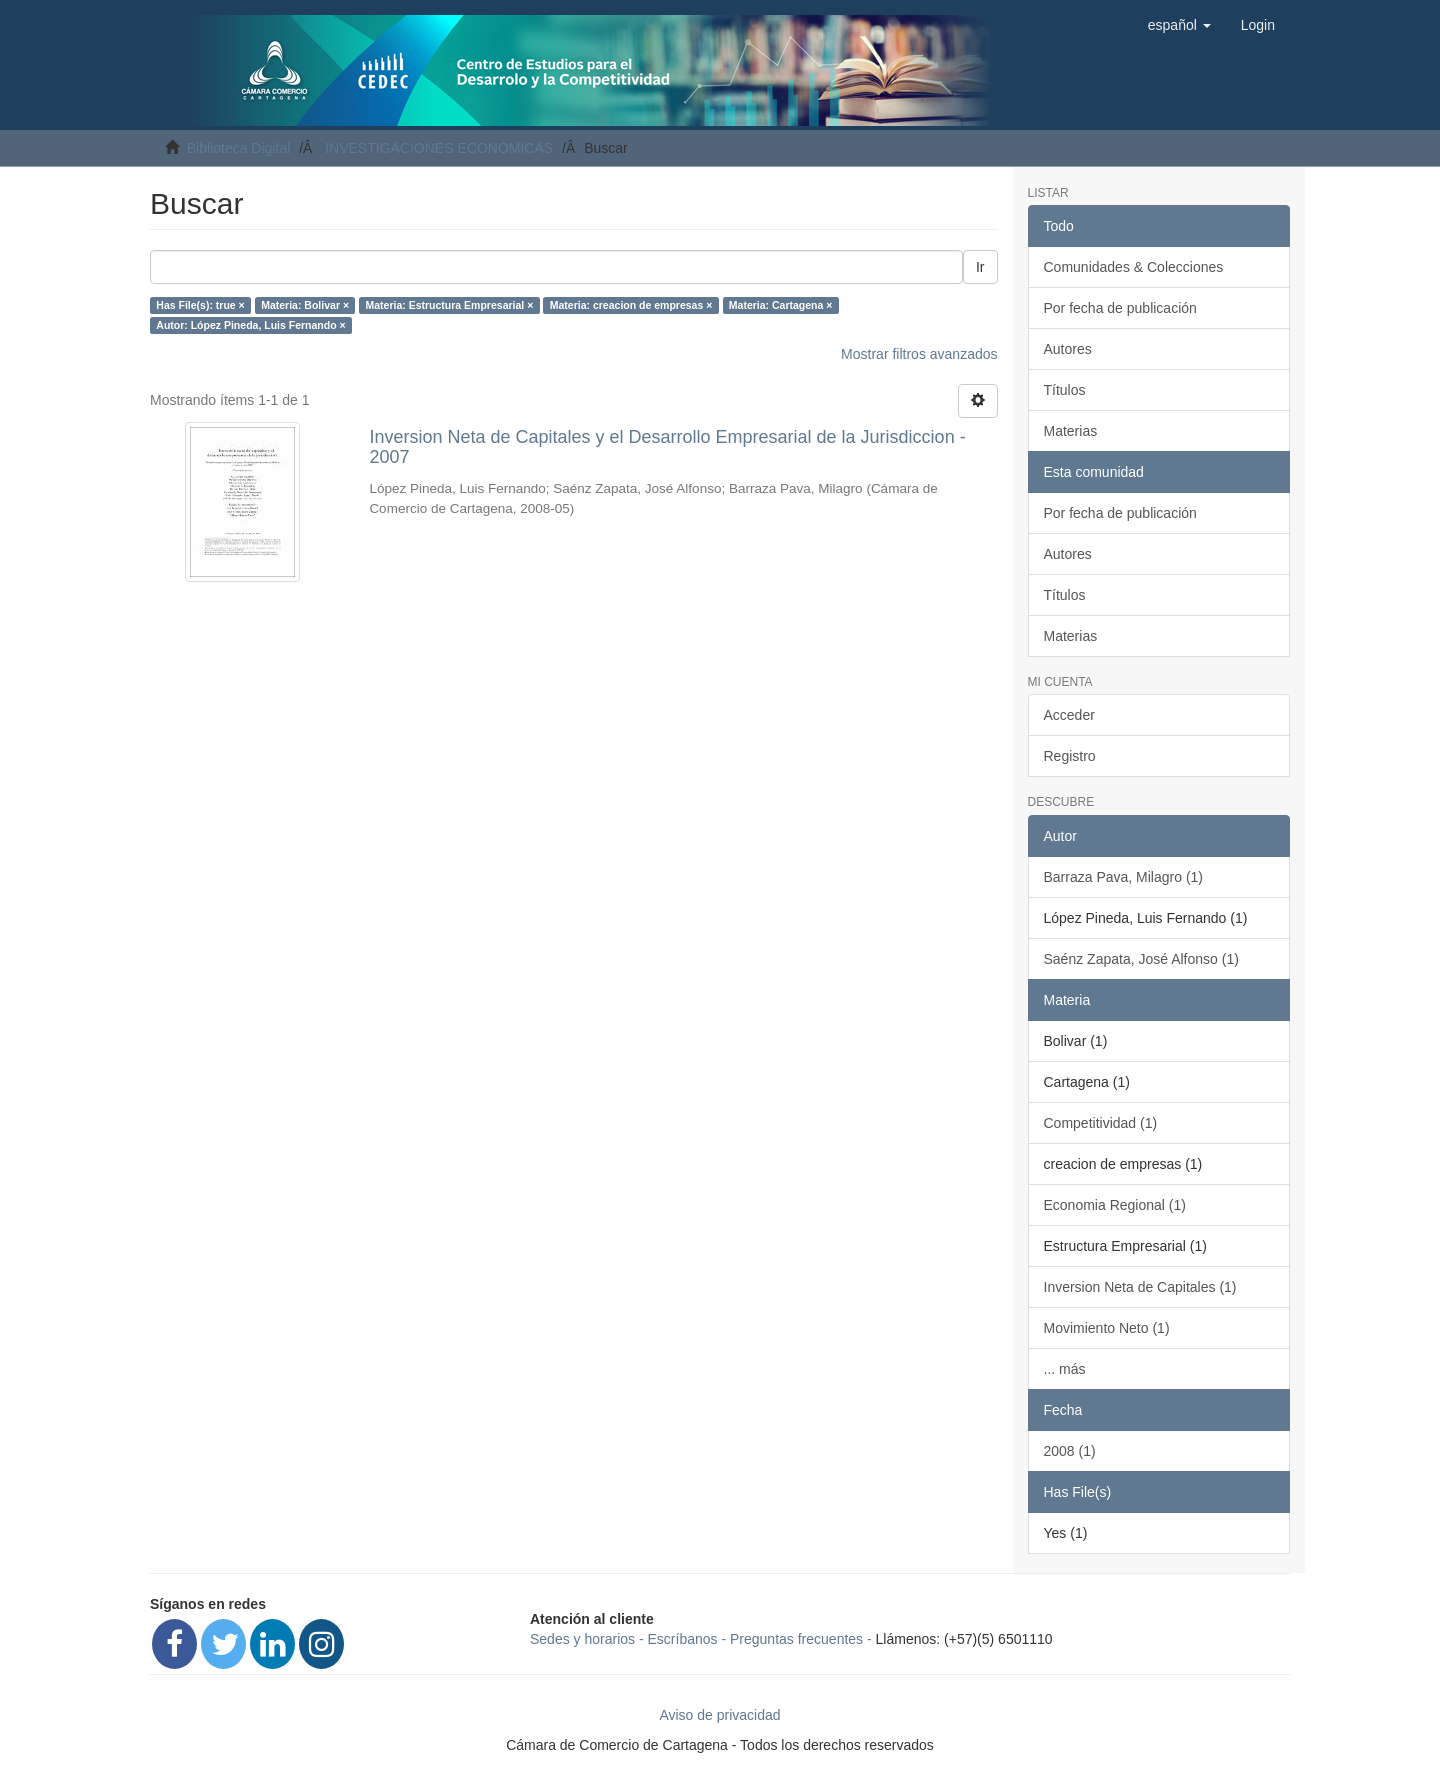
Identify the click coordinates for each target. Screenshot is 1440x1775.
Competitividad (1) (1101, 1123)
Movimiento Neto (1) (1107, 1328)
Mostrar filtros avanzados (919, 354)
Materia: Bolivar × (305, 305)
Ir (980, 267)
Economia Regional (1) (1115, 1205)
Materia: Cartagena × (781, 305)
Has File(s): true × (200, 305)
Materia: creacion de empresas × (631, 305)
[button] (1179, 25)
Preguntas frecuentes (796, 1639)
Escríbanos (683, 1639)
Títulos (1065, 390)
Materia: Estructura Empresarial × (450, 305)
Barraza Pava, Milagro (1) (1124, 877)
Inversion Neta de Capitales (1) (1140, 1287)
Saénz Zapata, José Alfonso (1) (1141, 959)
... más (1065, 1369)
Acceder (1069, 715)
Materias (1071, 431)
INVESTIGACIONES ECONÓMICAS (439, 148)
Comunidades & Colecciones (1134, 267)
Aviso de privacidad (719, 1715)
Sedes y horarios (582, 1639)
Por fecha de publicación (1120, 308)
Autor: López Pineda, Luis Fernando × (250, 325)
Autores (1068, 349)
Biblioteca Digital (239, 148)
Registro (1070, 756)
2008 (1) (1070, 1451)
